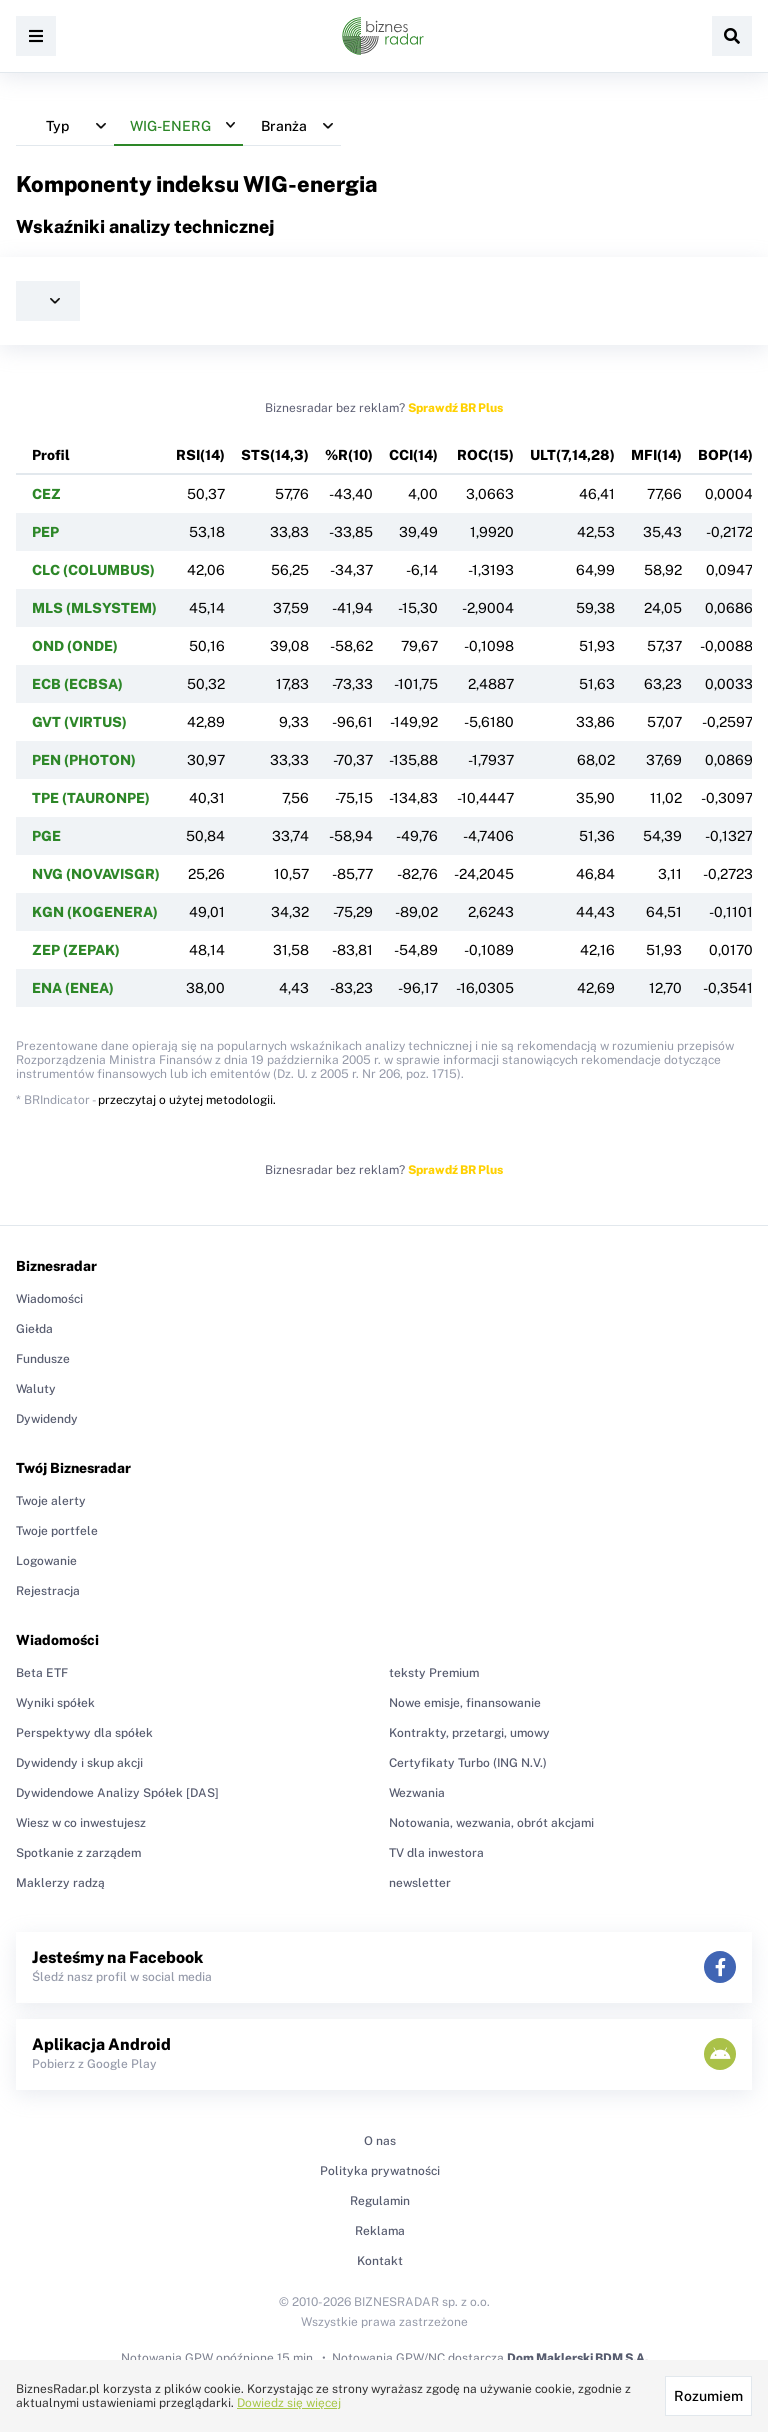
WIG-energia (310, 184)
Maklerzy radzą (60, 1883)
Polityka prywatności (380, 2171)
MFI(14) (656, 455)
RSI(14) (200, 455)
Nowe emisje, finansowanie (465, 1703)
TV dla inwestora (436, 1853)
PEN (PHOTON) (84, 760)
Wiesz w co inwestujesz (81, 1823)
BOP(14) (725, 455)
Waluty (36, 1389)
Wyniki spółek (55, 1703)
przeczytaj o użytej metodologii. (187, 1100)
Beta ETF (42, 1673)
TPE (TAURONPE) (91, 798)
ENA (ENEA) (73, 988)
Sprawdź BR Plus (455, 408)
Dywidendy (47, 1419)
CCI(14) (413, 455)
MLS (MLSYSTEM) (94, 608)
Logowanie (46, 1561)
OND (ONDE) (75, 646)
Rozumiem (708, 2396)
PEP (45, 532)
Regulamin (380, 2201)
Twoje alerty (51, 1501)
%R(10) (349, 455)
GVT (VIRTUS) (79, 722)
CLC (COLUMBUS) (93, 570)
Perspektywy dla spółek (84, 1733)
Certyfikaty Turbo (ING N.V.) (468, 1763)
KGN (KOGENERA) (95, 912)
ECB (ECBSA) (77, 684)
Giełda (34, 1329)
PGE (46, 836)
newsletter (420, 1883)
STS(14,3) (275, 455)
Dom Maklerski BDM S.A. (577, 2358)
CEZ (46, 494)
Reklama (380, 2231)
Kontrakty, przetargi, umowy (469, 1733)
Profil (51, 455)
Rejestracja (48, 1591)
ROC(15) (485, 455)
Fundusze (43, 1359)
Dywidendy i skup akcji (79, 1763)
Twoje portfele (57, 1531)
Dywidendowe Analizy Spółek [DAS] (117, 1793)
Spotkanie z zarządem (78, 1853)
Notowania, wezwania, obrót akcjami (491, 1823)
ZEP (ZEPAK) (76, 950)
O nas (380, 2141)
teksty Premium (434, 1673)
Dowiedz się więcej (289, 2403)
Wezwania (417, 1793)
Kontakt (380, 2261)
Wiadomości (49, 1299)
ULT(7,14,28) (572, 455)
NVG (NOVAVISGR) (96, 874)
